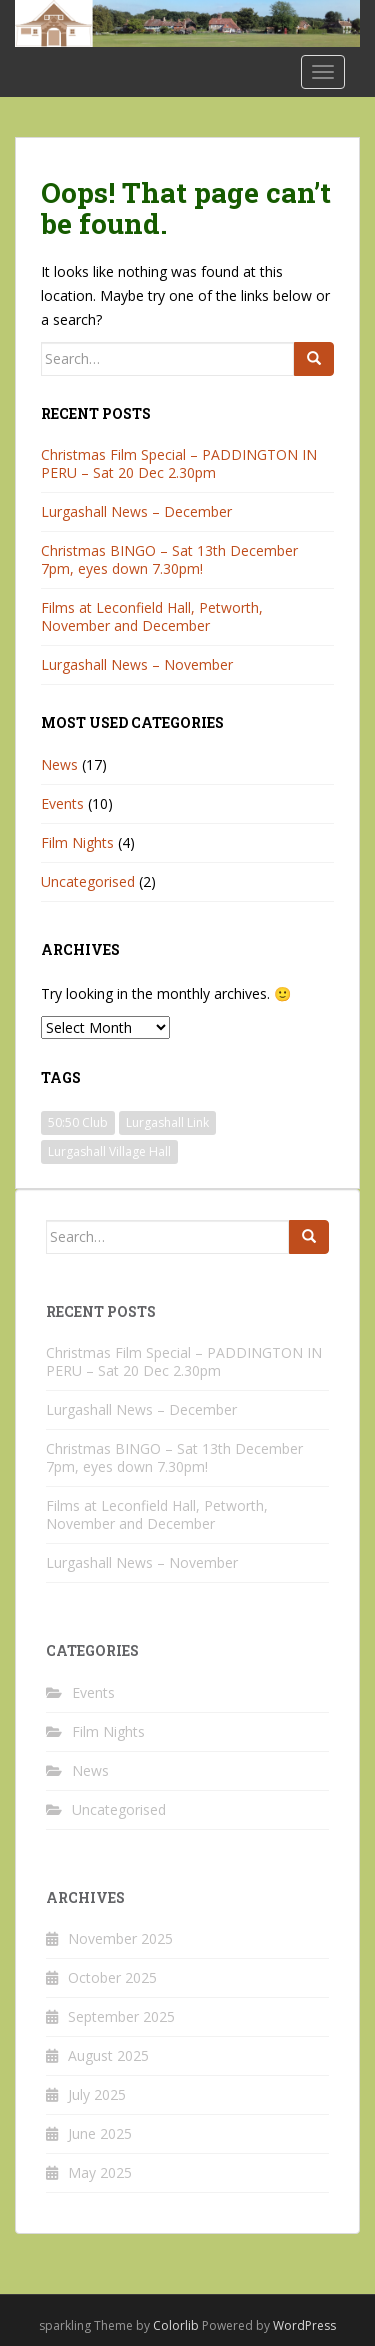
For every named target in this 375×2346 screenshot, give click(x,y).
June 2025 (100, 2133)
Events (62, 803)
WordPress (304, 2325)
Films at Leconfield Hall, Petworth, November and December (152, 616)
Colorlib (176, 2325)
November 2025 (120, 1938)
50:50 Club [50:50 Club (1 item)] (78, 1122)
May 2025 (100, 2172)
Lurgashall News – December (136, 511)
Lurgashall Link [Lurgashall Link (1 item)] (167, 1122)
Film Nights (77, 842)
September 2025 (121, 2016)
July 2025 (97, 2094)
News (59, 764)
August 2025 (108, 2055)
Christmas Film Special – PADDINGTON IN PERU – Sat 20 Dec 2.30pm (179, 463)
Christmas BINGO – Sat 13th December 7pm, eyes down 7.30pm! (169, 559)
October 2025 (112, 1977)
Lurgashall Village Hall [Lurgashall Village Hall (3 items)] (109, 1151)
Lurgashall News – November (137, 664)
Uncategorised (88, 881)
